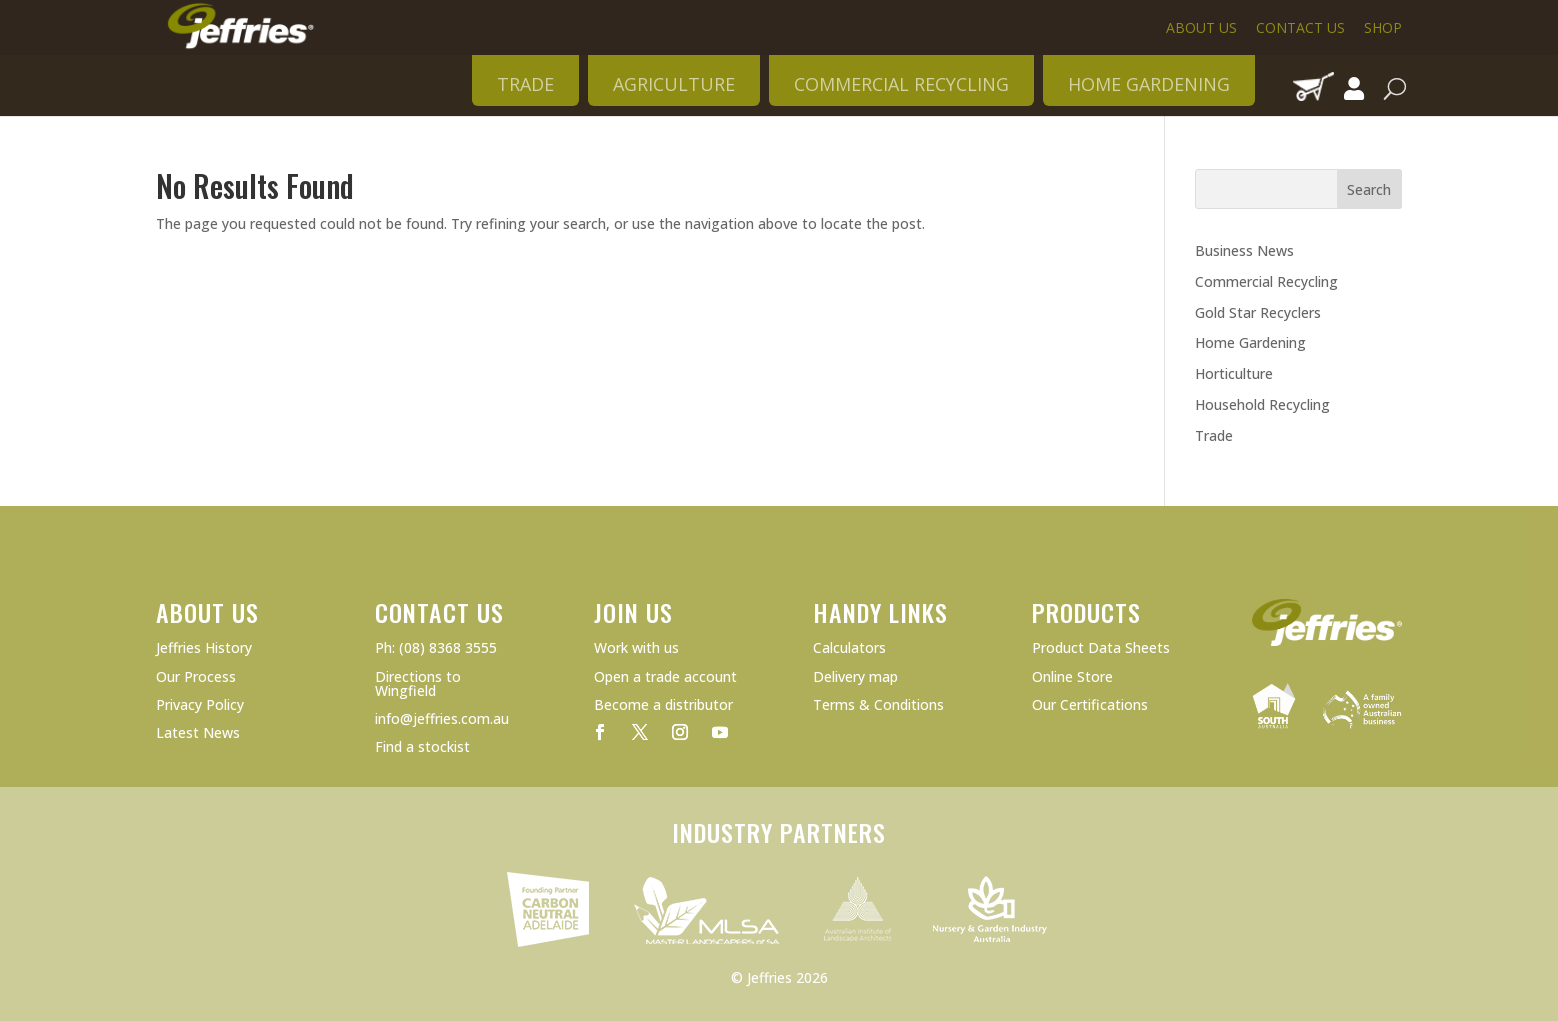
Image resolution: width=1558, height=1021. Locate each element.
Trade (1214, 435)
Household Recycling (1262, 404)
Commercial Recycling (1266, 281)
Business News (1244, 250)
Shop (1383, 27)
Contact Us (1300, 27)
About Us (1201, 27)
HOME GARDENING (1149, 84)
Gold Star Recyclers (1258, 312)
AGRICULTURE (674, 84)
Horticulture (1234, 373)
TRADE (525, 84)
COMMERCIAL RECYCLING (901, 84)
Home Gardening (1250, 342)
